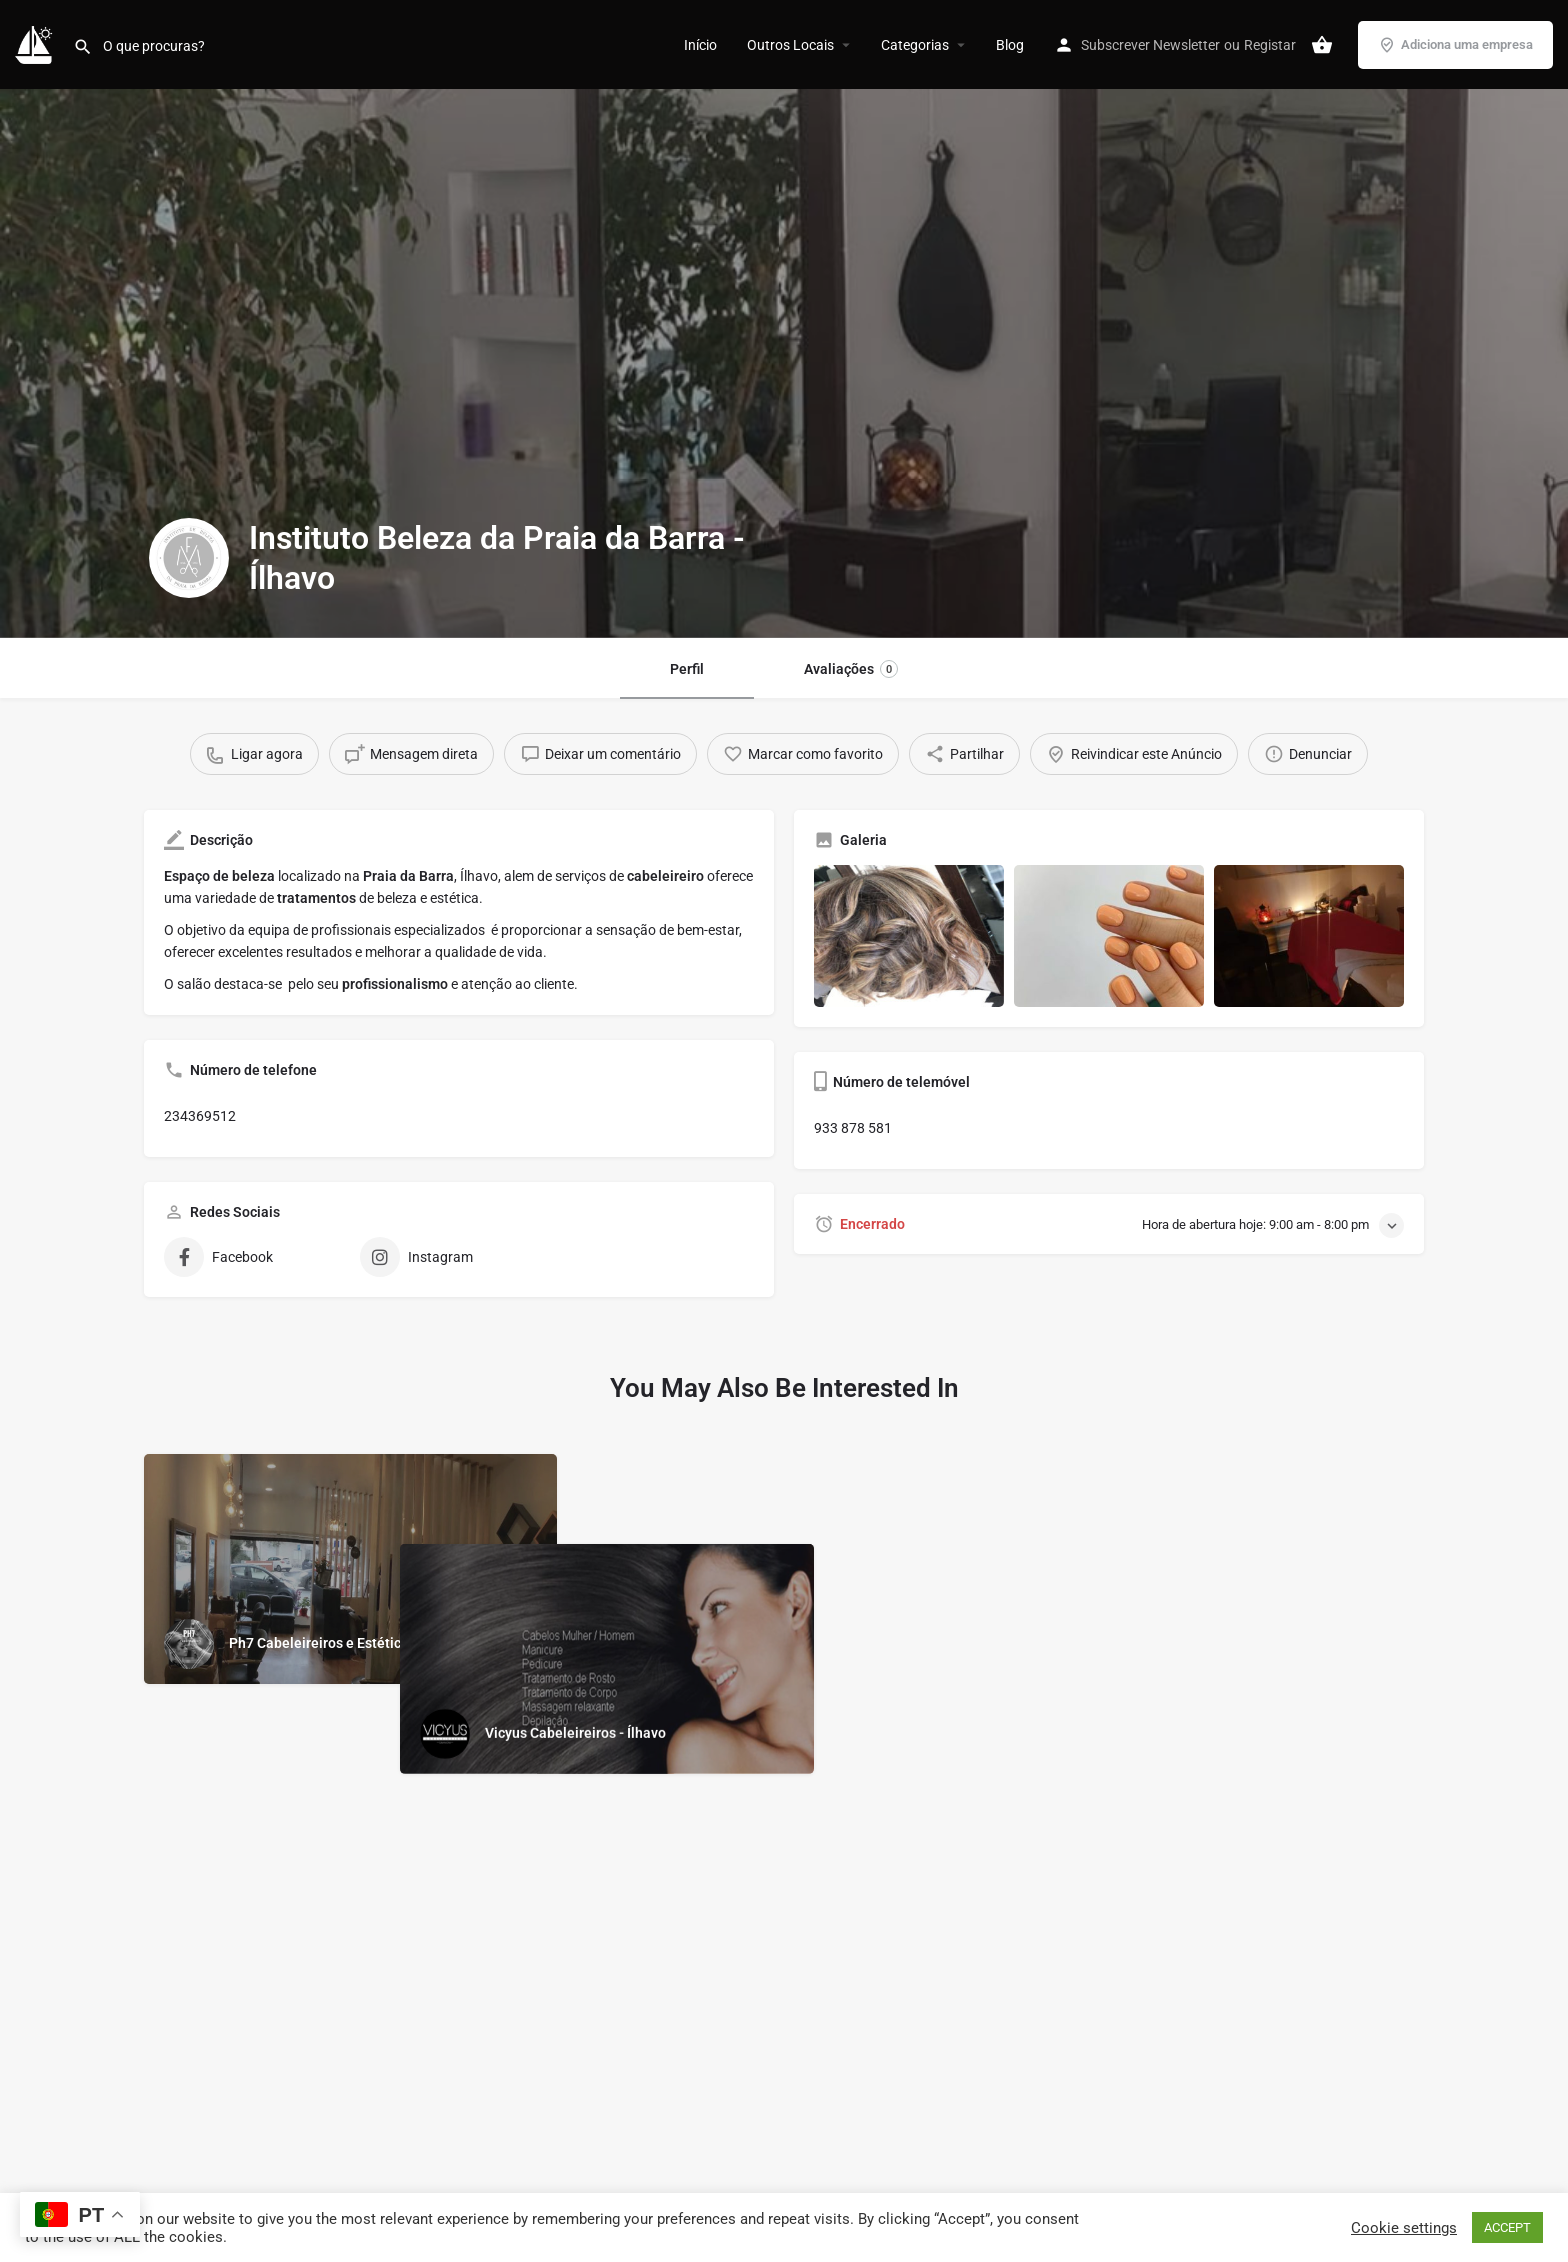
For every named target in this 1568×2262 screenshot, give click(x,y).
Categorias (915, 45)
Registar (1270, 45)
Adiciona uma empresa (1455, 45)
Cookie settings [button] (1404, 2228)
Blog (1010, 45)
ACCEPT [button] (1507, 2227)
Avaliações (851, 669)
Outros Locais (790, 45)
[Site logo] (36, 43)
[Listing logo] (189, 558)
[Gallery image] (909, 936)
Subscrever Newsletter (1150, 45)
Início (700, 45)
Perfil (687, 669)
